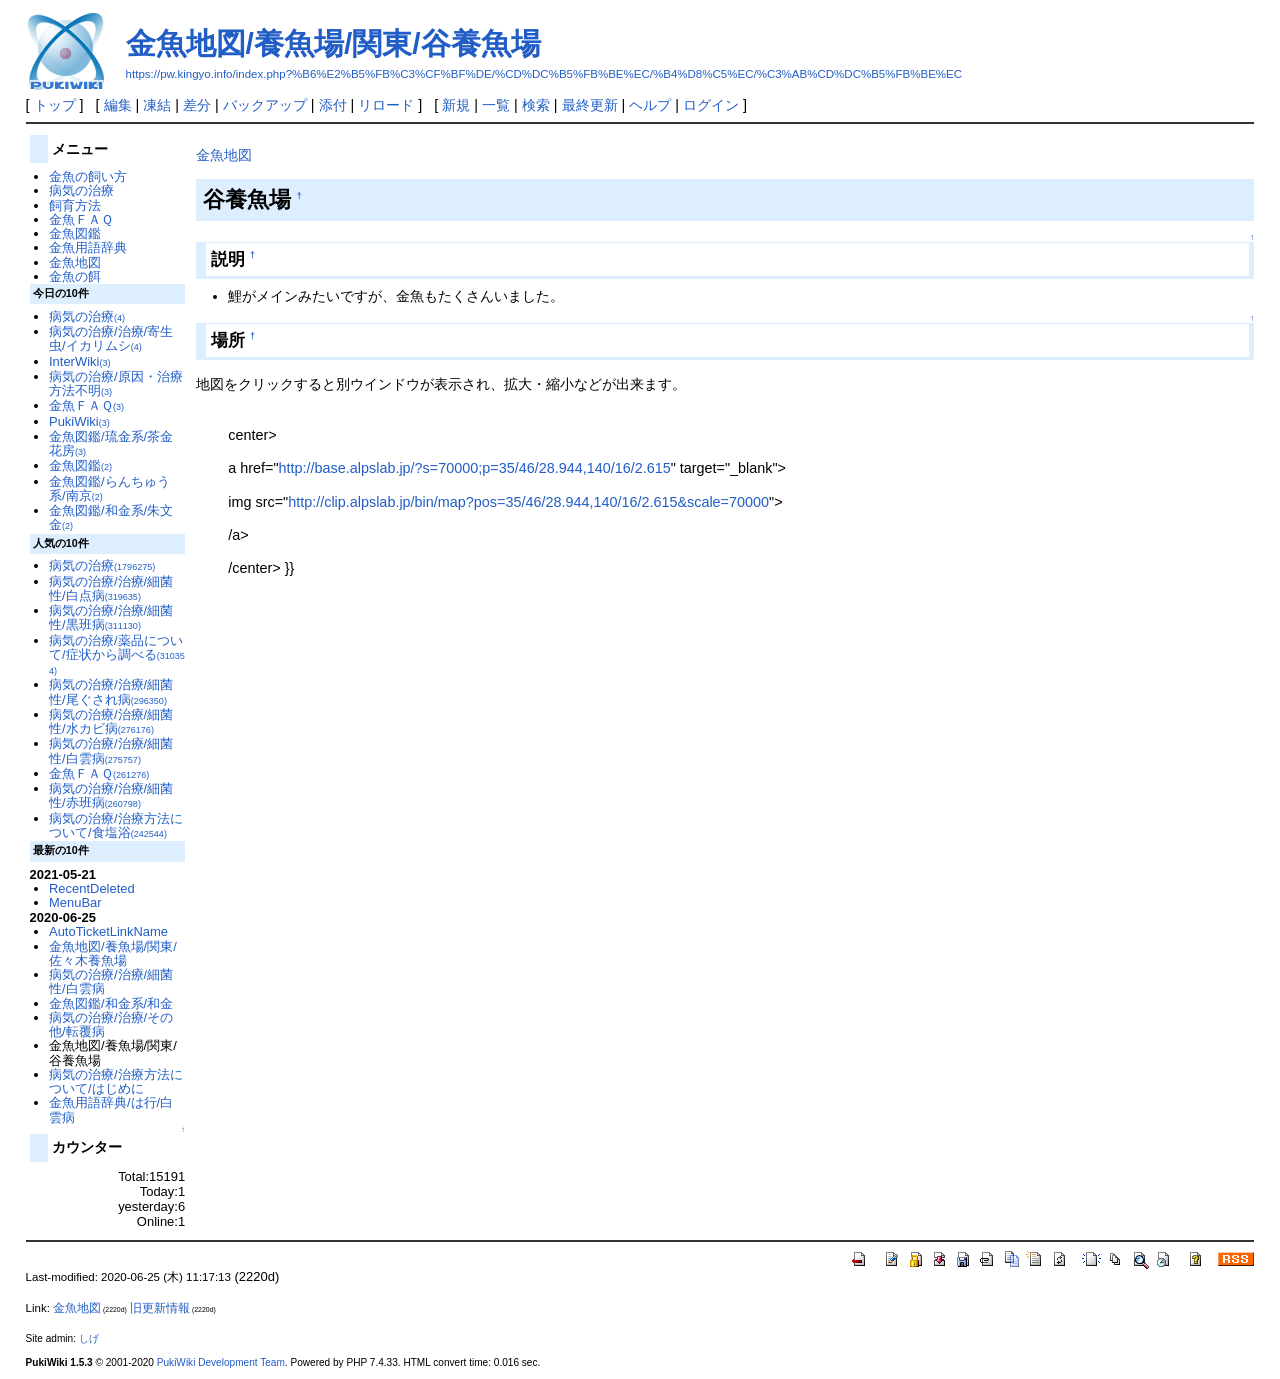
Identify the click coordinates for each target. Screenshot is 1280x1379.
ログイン (711, 105)
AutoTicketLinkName (108, 931)
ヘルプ (650, 105)
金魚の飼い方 (88, 176)
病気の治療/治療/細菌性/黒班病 (111, 617)
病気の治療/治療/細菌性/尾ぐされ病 (111, 691)
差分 (197, 105)
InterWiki (79, 361)
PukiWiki (79, 421)
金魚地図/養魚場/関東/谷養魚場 (333, 43)
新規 (456, 105)
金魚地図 (224, 155)
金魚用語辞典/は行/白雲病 (111, 1109)
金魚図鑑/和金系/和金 (111, 1003)
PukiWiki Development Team (221, 1362)
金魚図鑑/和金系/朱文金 (111, 517)
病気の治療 (81, 190)
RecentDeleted (92, 888)
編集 (118, 105)
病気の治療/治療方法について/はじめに (116, 1081)
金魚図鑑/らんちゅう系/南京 (109, 488)
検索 (536, 105)
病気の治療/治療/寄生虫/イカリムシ (111, 338)
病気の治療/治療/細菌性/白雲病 (111, 750)
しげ (89, 1338)
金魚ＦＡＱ (81, 219)
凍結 (157, 105)
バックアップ (265, 105)
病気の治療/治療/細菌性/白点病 (111, 588)
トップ (55, 105)
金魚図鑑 (75, 233)
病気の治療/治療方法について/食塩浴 (116, 825)
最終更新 (590, 105)
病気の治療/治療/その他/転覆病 (111, 1024)
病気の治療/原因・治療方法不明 (116, 383)
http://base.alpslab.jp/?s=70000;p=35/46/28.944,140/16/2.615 (475, 468)
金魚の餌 (75, 276)
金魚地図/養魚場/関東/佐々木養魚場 (113, 953)
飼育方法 (75, 205)
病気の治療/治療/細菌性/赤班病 (111, 795)
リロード (386, 105)
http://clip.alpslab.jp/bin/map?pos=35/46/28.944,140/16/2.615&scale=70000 (528, 502)
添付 (333, 105)
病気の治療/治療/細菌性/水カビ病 (111, 721)
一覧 (496, 105)
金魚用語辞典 (88, 247)
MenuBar (75, 902)
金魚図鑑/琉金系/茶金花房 (111, 443)
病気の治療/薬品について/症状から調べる (117, 655)
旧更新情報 (160, 1308)
